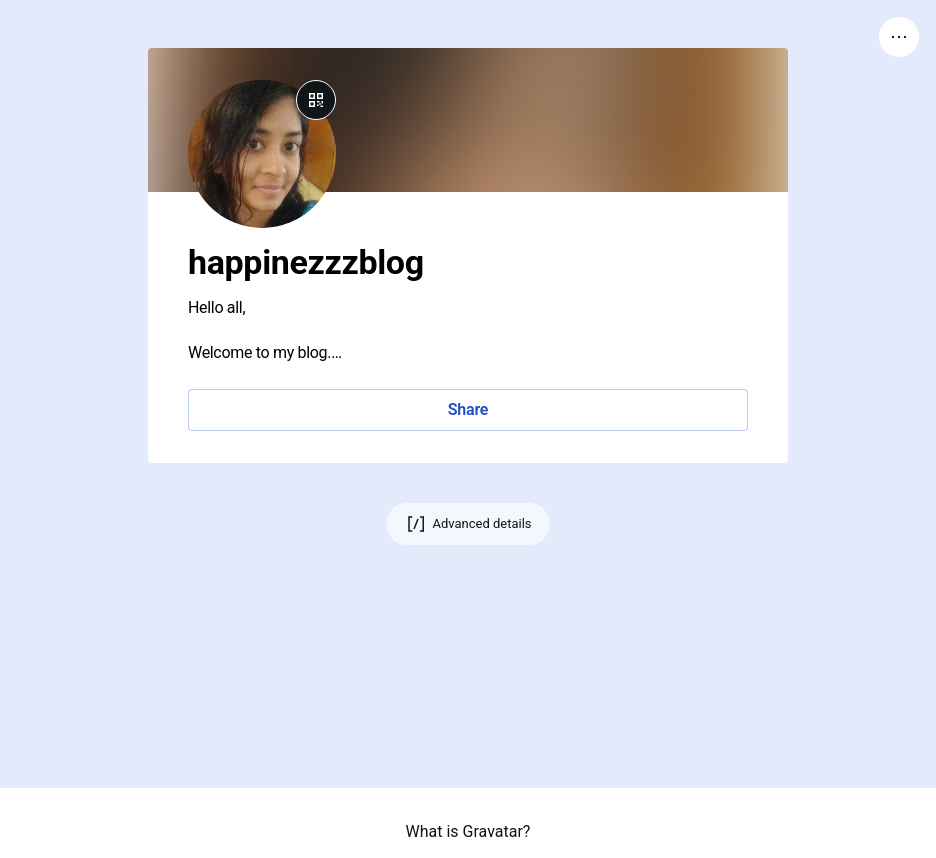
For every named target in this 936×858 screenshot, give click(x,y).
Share (468, 409)
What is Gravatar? (468, 831)
